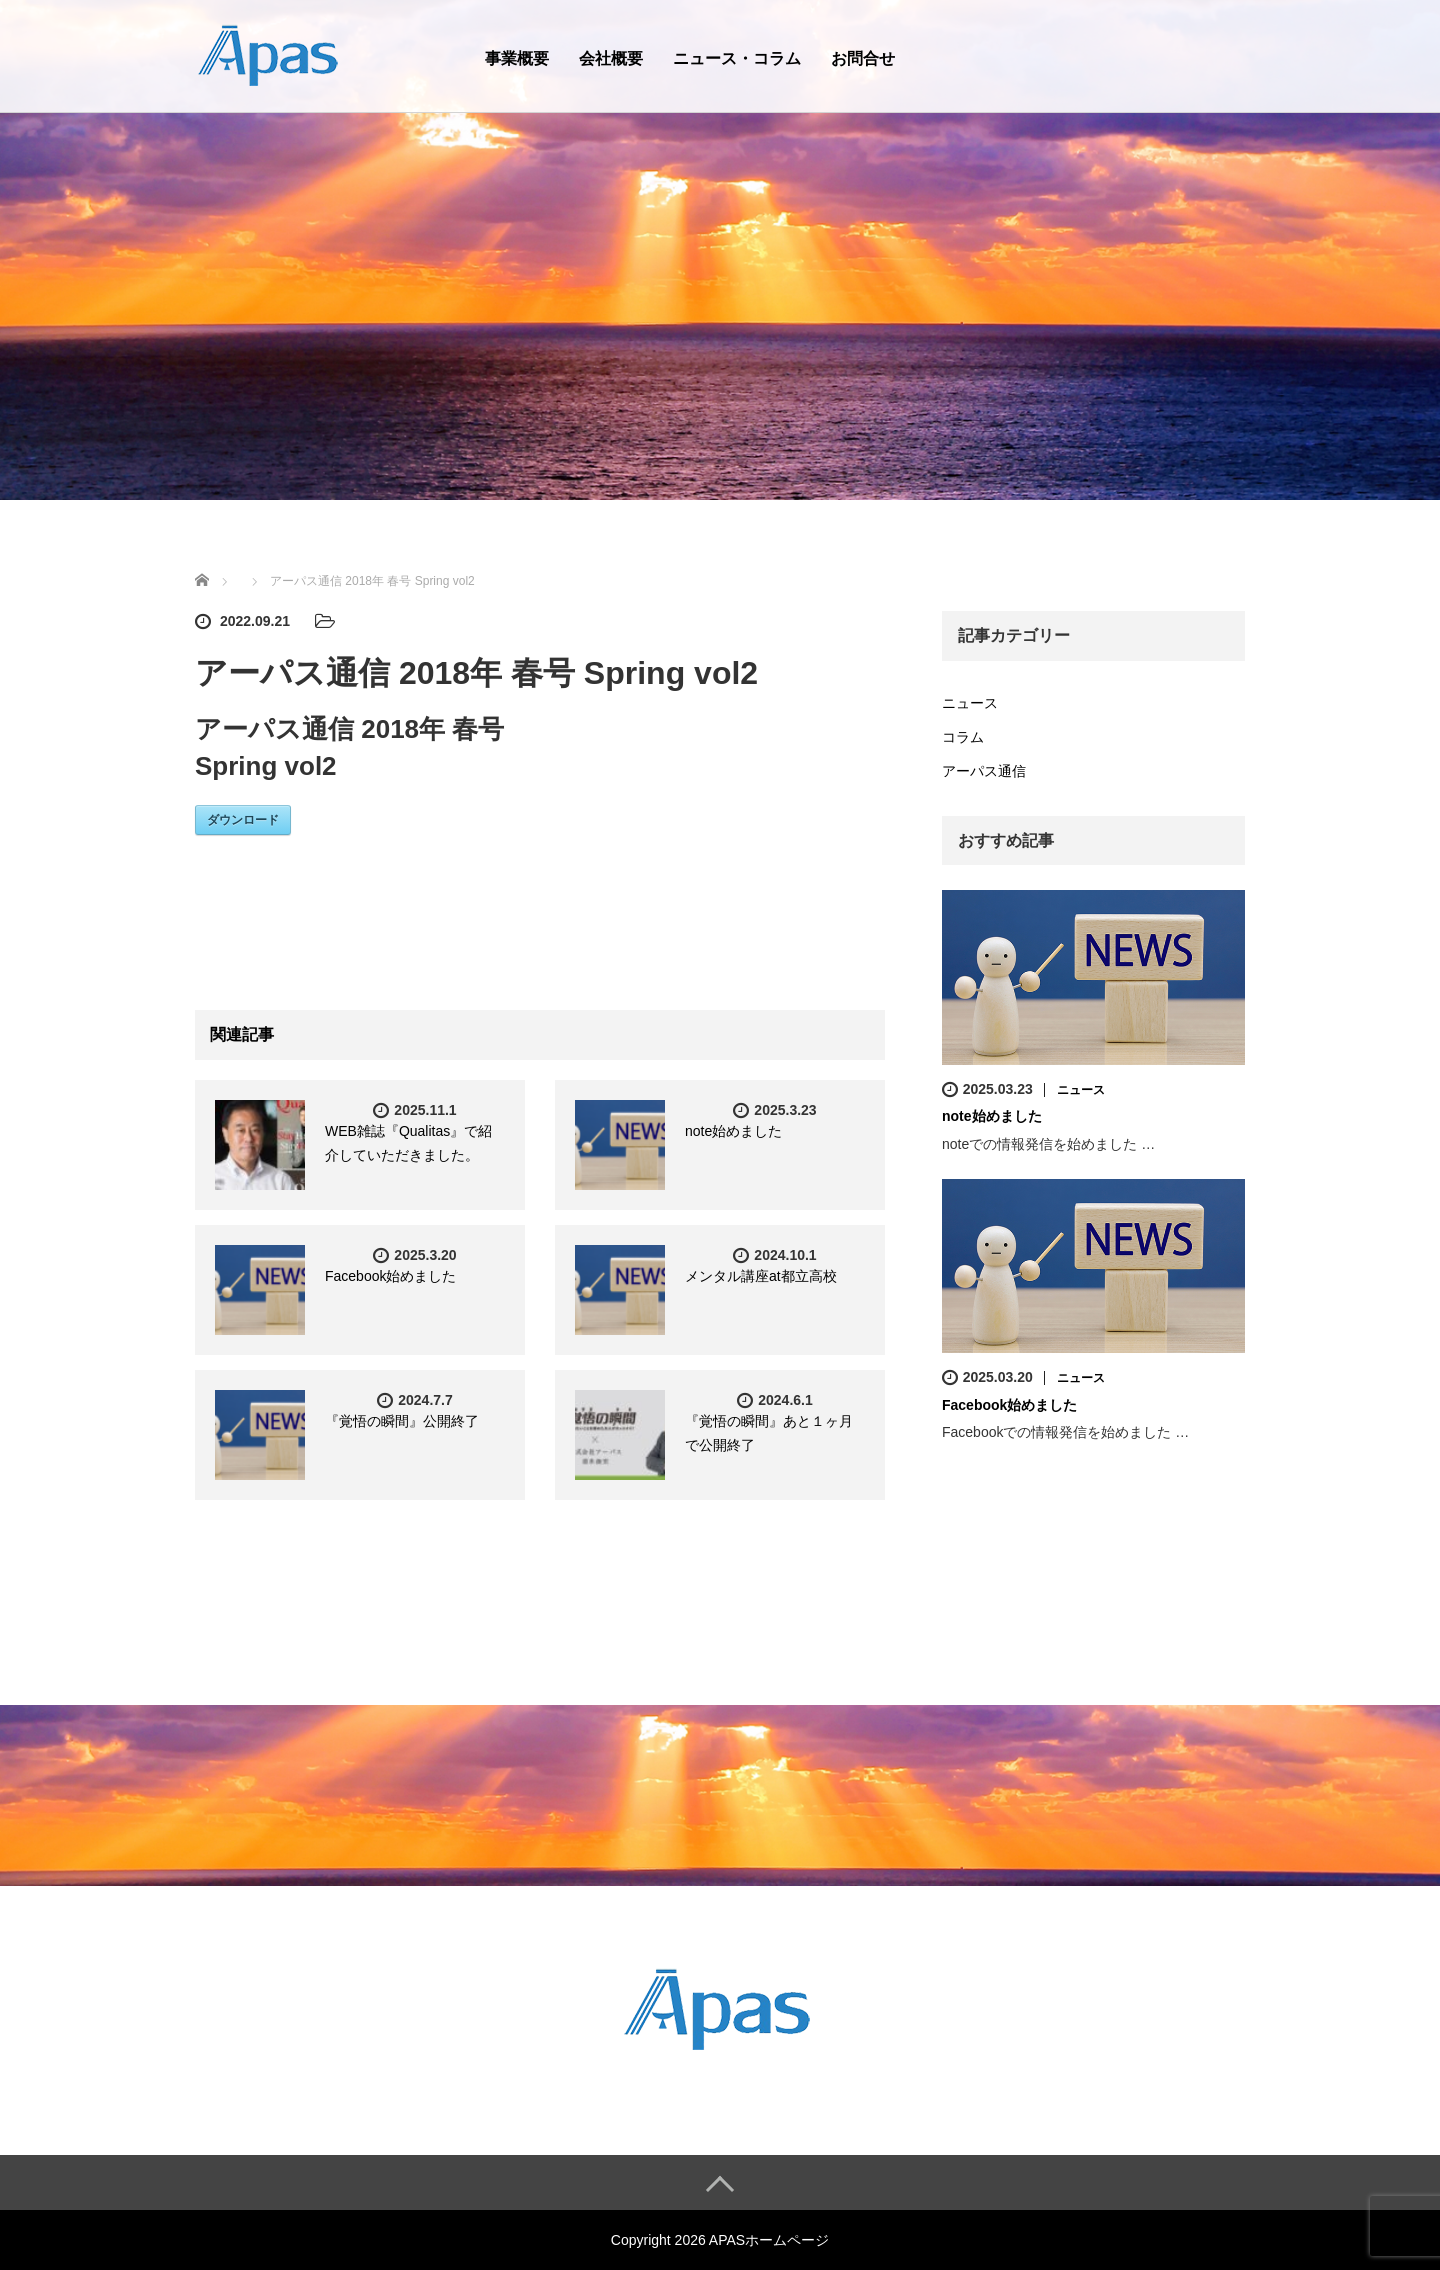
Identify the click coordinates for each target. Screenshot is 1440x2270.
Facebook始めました (390, 1276)
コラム (963, 737)
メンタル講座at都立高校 (761, 1276)
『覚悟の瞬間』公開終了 (402, 1421)
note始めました (733, 1131)
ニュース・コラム (737, 58)
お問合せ (863, 58)
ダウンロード (243, 820)
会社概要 (611, 58)
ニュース (970, 703)
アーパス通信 (984, 771)
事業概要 (517, 58)
